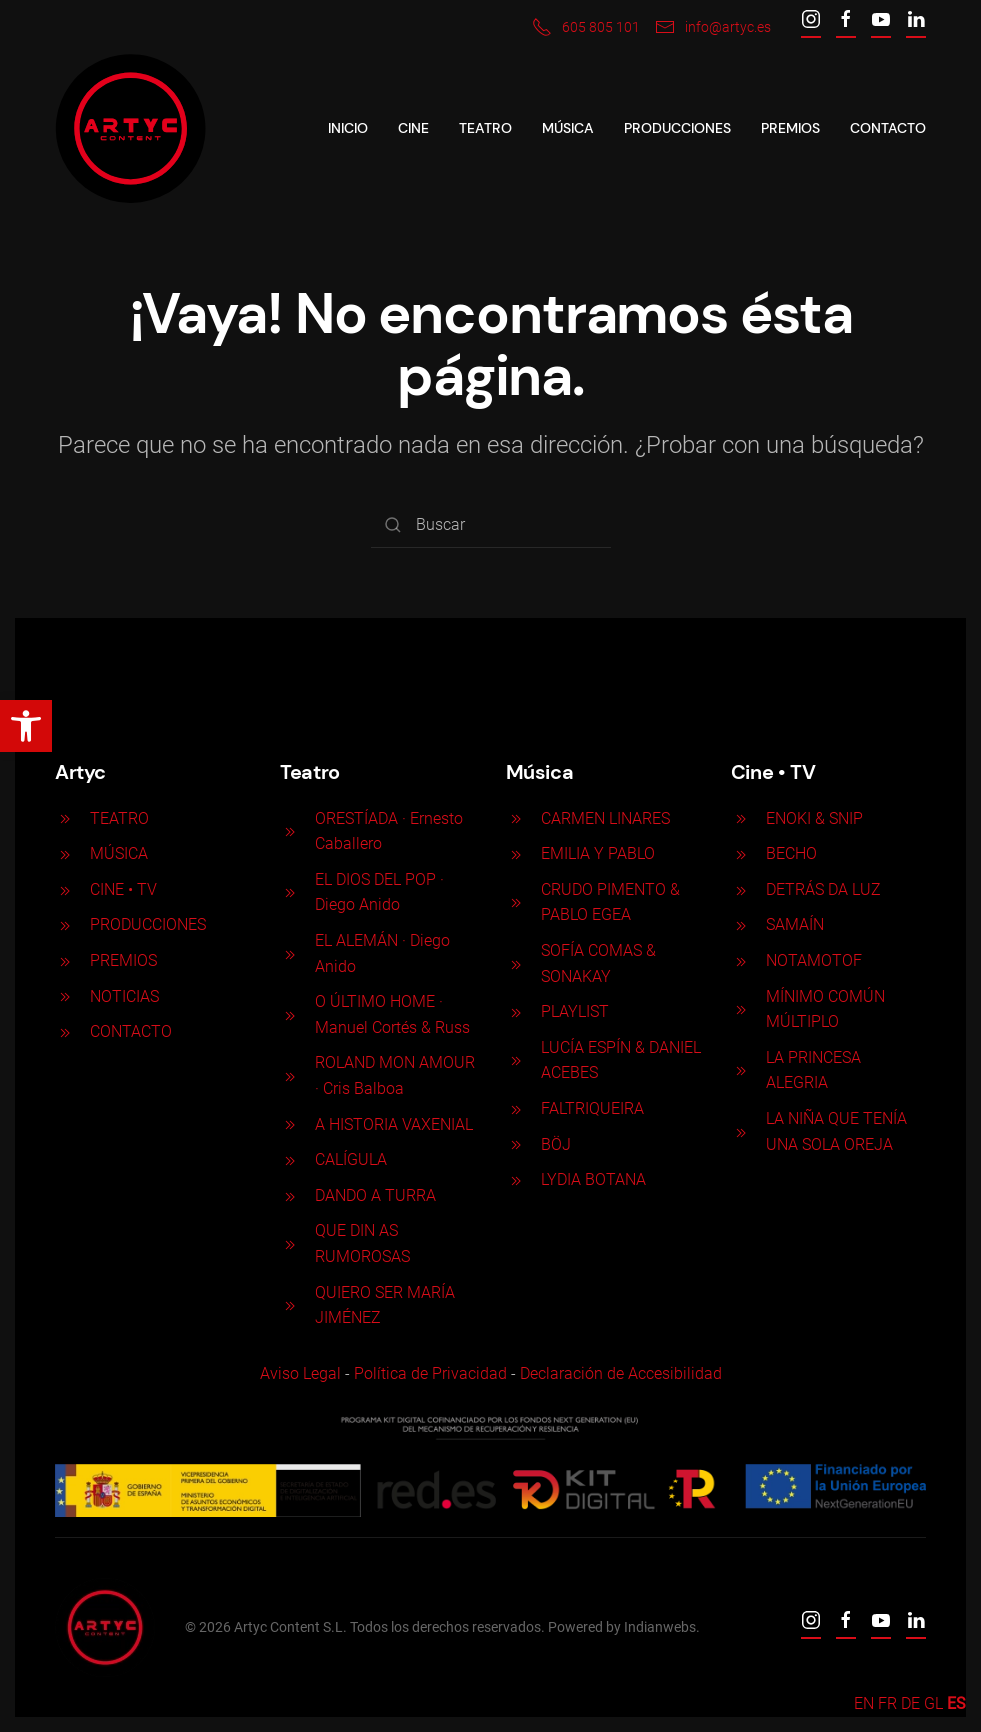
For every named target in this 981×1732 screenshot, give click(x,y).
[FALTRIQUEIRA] (513, 1108)
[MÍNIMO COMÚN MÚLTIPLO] (738, 1008)
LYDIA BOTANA (590, 1179)
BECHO (788, 853)
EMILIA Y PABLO (595, 853)
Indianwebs (658, 1627)
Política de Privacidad (427, 1373)
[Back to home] (130, 129)
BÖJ (553, 1144)
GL (933, 1703)
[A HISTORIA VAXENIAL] (288, 1124)
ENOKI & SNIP (811, 818)
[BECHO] (738, 853)
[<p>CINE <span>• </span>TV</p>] (63, 889)
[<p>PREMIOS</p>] (63, 960)
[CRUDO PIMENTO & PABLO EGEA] (513, 902)
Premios (790, 128)
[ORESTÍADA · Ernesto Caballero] (288, 830)
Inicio (348, 128)
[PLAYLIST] (513, 1011)
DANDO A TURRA (373, 1195)
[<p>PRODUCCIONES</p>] (63, 924)
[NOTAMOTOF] (738, 960)
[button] (26, 726)
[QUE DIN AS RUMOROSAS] (288, 1243)
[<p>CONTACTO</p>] (63, 1031)
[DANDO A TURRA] (288, 1195)
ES (956, 1703)
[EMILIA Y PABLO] (513, 853)
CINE (413, 128)
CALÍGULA (349, 1159)
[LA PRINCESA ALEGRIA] (738, 1070)
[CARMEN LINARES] (513, 818)
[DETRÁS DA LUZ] (738, 889)
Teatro (485, 128)
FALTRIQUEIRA (589, 1108)
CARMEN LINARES (602, 818)
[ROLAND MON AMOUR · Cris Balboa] (288, 1075)
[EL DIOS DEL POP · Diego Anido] (288, 892)
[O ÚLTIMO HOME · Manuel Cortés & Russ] (288, 1014)
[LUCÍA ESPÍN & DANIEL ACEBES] (513, 1060)
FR (887, 1703)
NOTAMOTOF (811, 960)
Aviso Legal (297, 1373)
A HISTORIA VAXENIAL (392, 1124)
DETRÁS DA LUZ (820, 889)
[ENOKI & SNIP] (738, 818)
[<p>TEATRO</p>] (63, 818)
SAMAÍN (792, 924)
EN (864, 1703)
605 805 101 (586, 27)
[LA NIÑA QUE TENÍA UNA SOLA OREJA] (738, 1131)
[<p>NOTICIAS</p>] (63, 996)
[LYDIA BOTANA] (513, 1179)
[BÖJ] (513, 1144)
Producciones (677, 128)
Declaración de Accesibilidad (618, 1373)
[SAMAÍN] (738, 924)
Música (568, 128)
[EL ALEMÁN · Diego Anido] (288, 953)
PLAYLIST (572, 1011)
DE (910, 1703)
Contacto (888, 128)
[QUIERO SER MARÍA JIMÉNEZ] (288, 1304)
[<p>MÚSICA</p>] (63, 853)
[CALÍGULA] (288, 1159)
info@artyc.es (713, 27)
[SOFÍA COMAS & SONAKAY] (513, 963)
